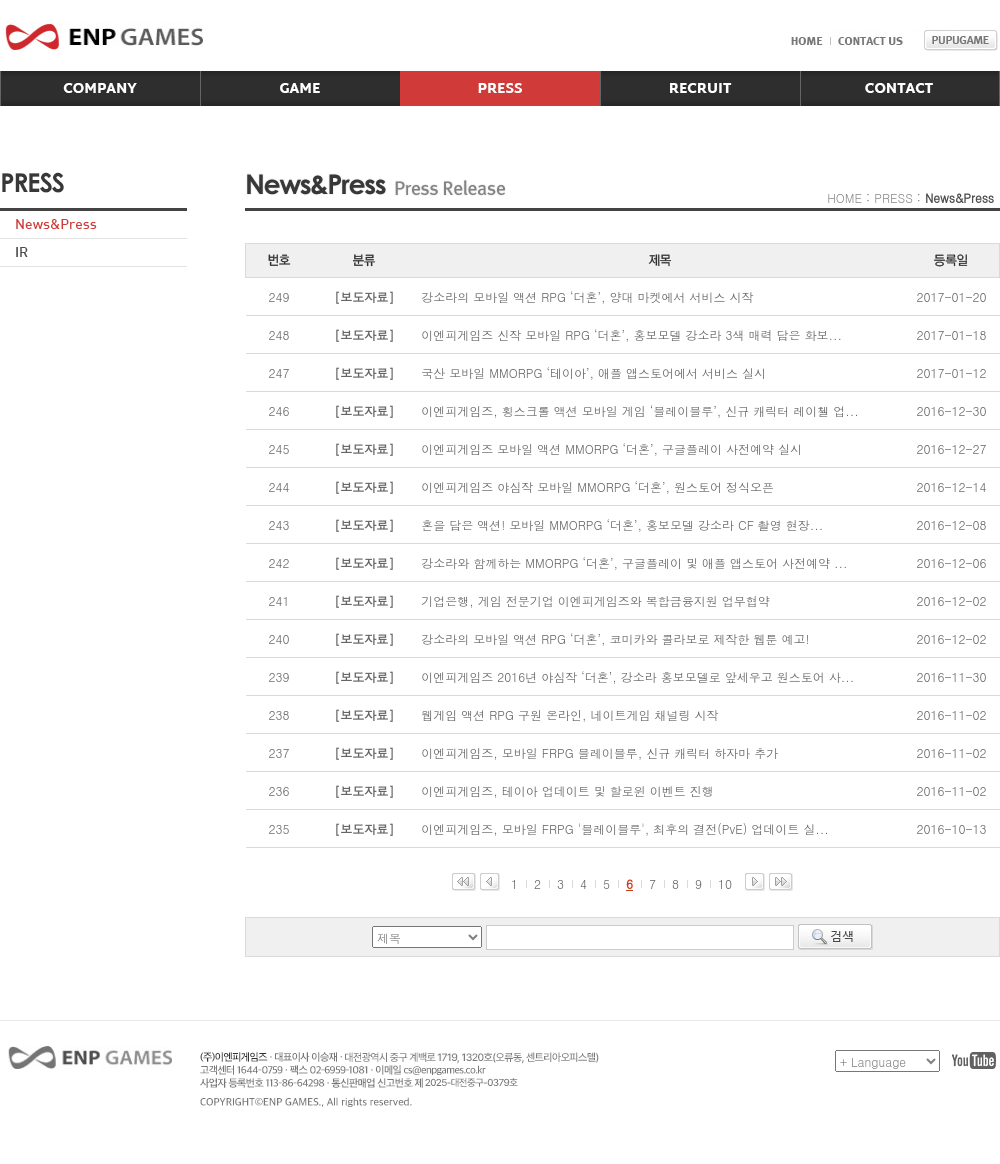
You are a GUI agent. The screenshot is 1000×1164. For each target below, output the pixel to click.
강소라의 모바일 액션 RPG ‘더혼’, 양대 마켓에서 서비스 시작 (587, 296)
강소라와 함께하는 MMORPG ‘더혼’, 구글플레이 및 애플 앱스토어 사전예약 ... (634, 562)
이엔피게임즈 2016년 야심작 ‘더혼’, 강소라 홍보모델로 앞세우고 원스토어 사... (637, 676)
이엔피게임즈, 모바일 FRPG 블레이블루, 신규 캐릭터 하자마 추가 (599, 752)
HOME (844, 197)
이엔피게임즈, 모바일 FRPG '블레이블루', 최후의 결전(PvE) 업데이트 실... (624, 828)
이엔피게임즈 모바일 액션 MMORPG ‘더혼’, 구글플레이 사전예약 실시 (611, 448)
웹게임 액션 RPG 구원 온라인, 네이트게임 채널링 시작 (569, 714)
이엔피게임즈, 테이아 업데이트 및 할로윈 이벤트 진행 (567, 790)
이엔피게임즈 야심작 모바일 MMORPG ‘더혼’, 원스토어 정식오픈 (597, 486)
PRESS (893, 197)
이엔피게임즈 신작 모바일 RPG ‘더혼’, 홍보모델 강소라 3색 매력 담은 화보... (631, 334)
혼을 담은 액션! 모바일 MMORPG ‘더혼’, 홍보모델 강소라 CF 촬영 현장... (622, 524)
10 (725, 883)
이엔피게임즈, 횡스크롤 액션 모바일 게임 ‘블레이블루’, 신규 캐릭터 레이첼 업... (640, 410)
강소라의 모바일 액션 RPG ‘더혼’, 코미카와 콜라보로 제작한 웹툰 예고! (615, 638)
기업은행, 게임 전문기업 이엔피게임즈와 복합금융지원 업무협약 (595, 600)
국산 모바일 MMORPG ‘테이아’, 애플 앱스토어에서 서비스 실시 (593, 372)
